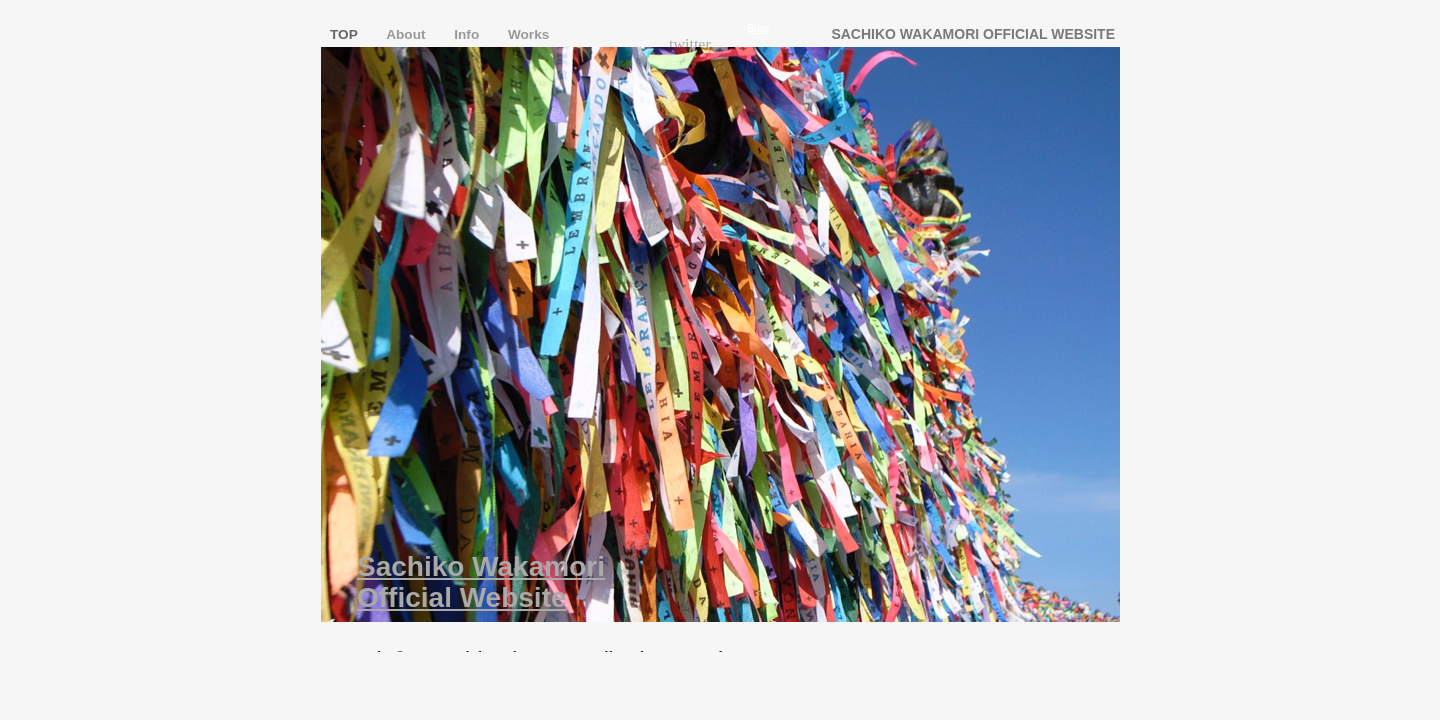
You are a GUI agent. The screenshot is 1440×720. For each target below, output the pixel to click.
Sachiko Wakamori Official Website (481, 582)
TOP (345, 34)
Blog (758, 28)
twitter (690, 44)
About (407, 34)
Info (468, 34)
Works (528, 34)
